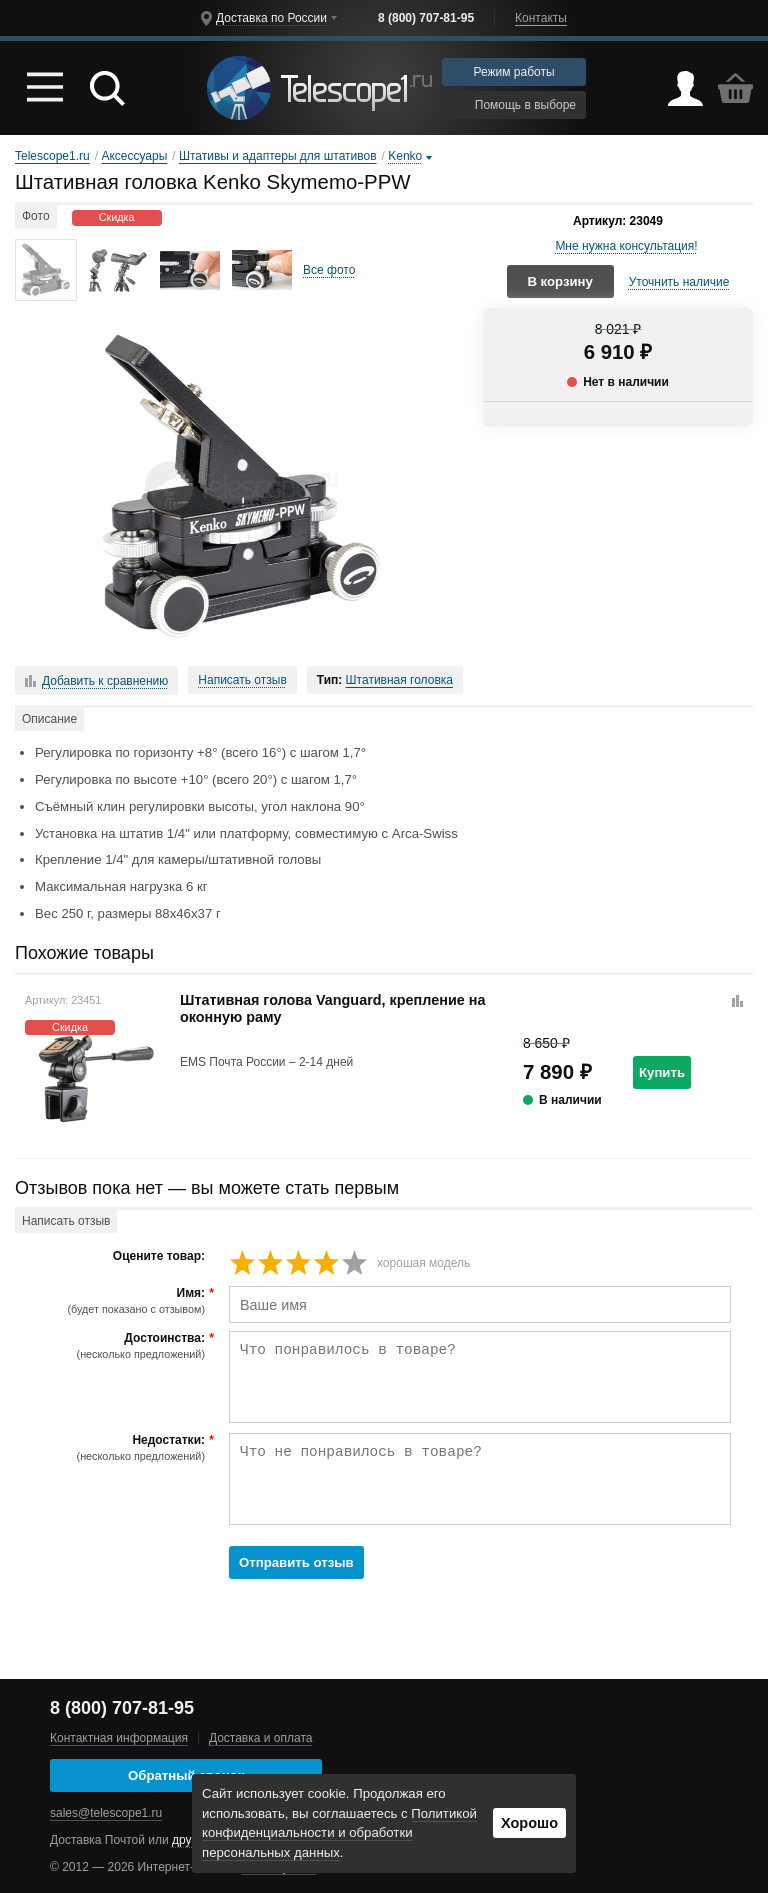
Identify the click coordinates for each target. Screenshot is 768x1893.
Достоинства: (112, 1346)
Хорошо (529, 1823)
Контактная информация (119, 1738)
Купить (662, 1072)
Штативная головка (399, 680)
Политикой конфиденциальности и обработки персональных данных (339, 1833)
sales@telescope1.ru (106, 1813)
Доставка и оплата (261, 1738)
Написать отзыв (242, 680)
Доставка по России (271, 18)
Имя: (112, 1301)
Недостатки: (112, 1448)
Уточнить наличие (679, 282)
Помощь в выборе (514, 105)
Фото (36, 216)
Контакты (541, 18)
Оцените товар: (159, 1256)
